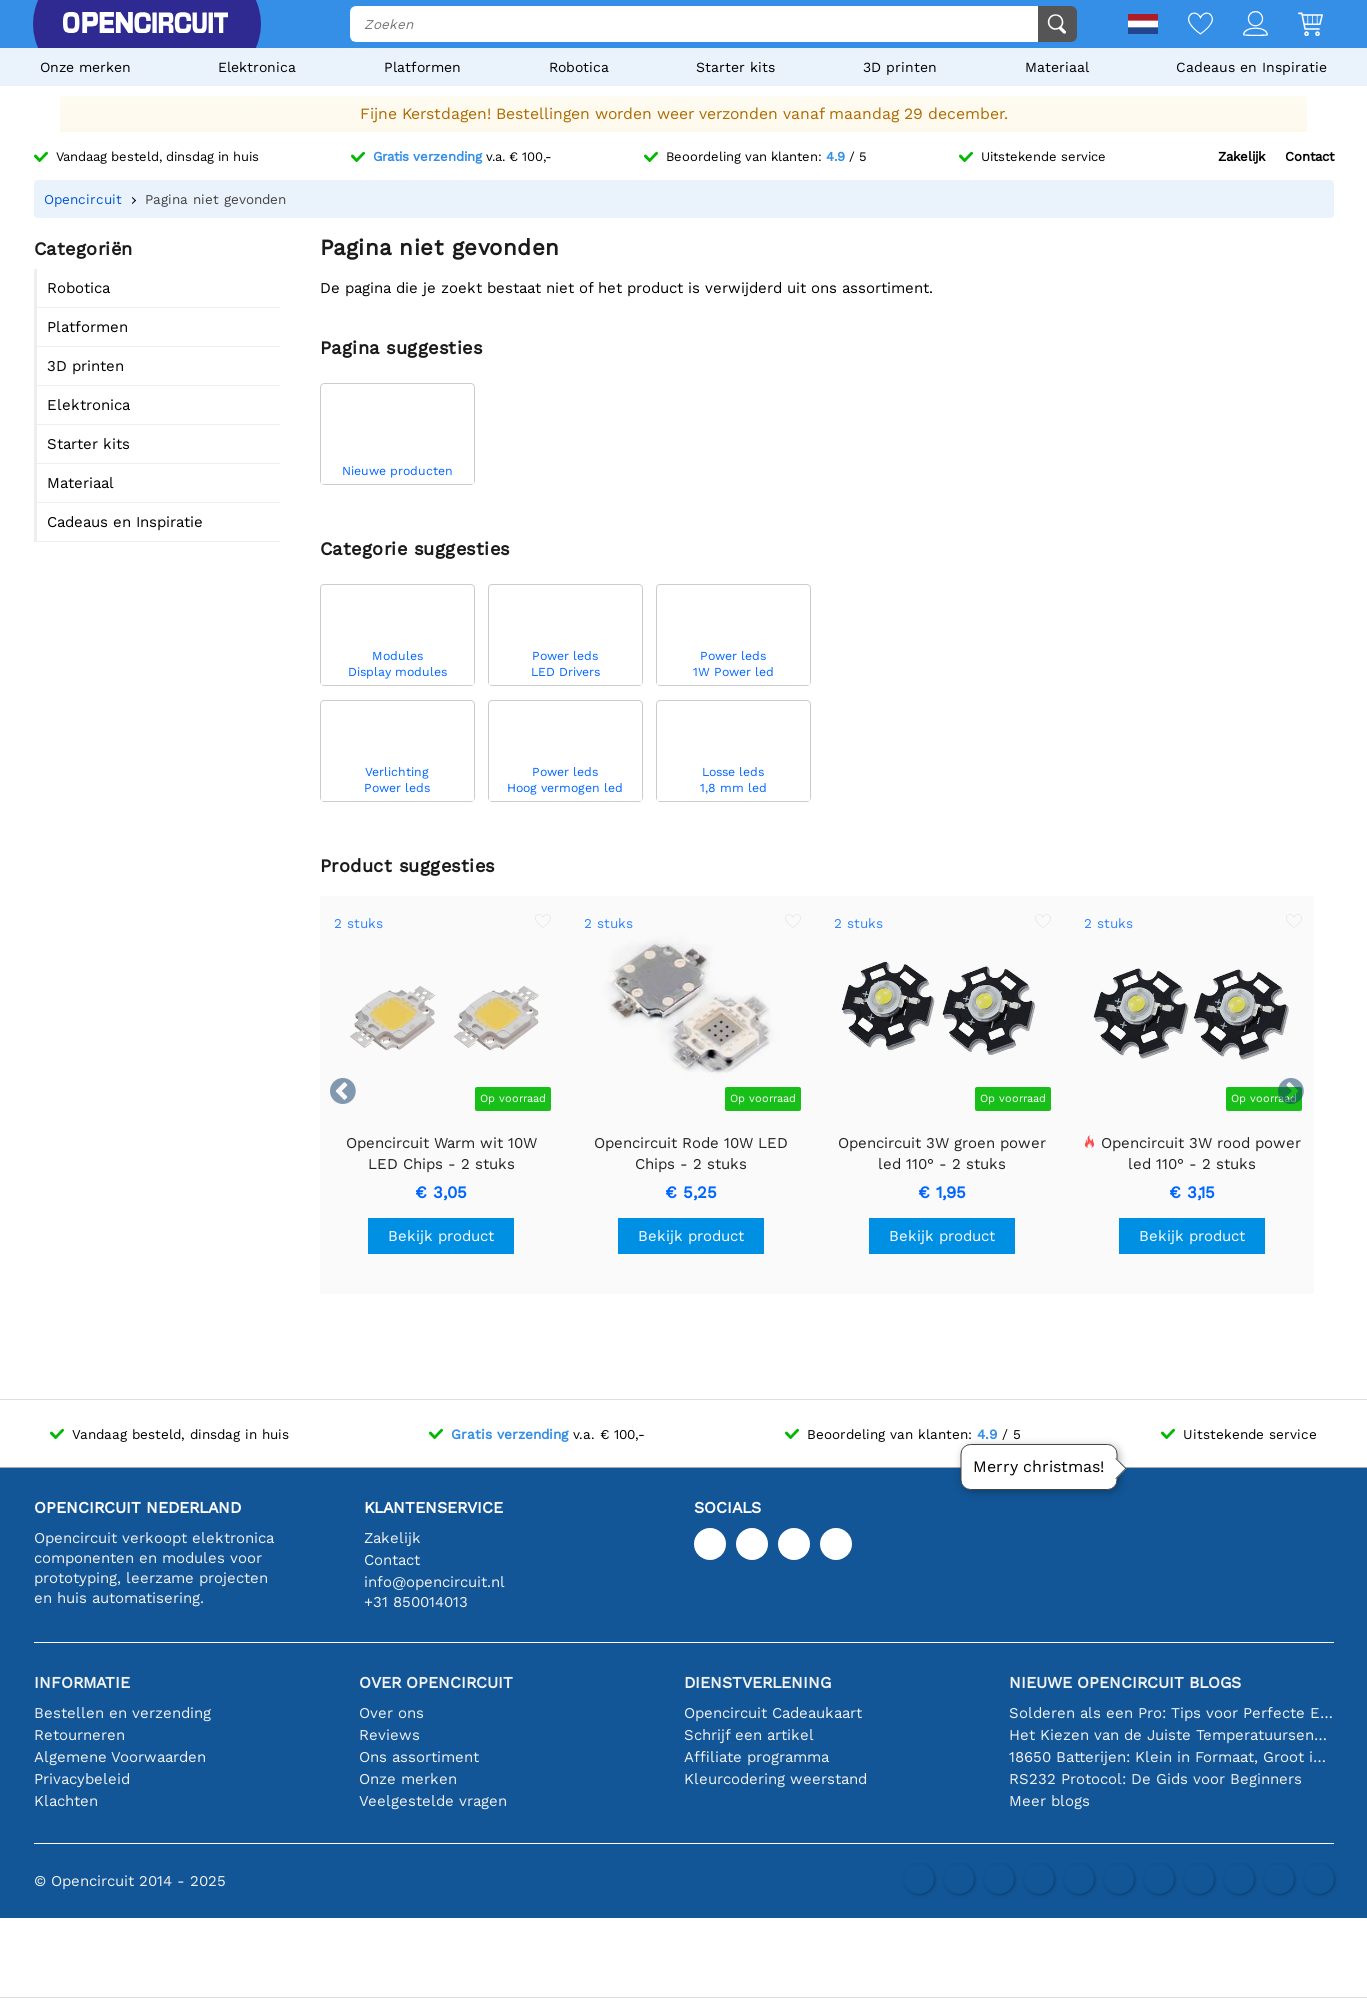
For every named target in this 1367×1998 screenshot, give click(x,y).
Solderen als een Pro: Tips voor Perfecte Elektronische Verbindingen (1171, 1713)
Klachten (66, 1801)
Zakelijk (1241, 156)
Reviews (389, 1735)
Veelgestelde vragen (433, 1801)
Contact (1309, 156)
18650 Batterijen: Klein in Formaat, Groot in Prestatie (1171, 1757)
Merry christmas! (1038, 1466)
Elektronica (257, 67)
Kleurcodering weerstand (775, 1779)
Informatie (82, 1682)
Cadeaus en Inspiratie (1251, 67)
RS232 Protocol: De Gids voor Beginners (1155, 1779)
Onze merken (85, 67)
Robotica (579, 67)
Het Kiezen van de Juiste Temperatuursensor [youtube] (1171, 1735)
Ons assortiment (419, 1757)
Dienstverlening (757, 1682)
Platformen (422, 67)
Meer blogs (1049, 1801)
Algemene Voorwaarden (120, 1757)
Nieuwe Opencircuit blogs (1125, 1682)
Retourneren (79, 1735)
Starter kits (735, 67)
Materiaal (1057, 67)
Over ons (391, 1713)
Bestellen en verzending (122, 1713)
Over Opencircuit (436, 1682)
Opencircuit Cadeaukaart (773, 1713)
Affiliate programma (756, 1757)
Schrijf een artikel (749, 1735)
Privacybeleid (82, 1779)
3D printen (900, 67)
